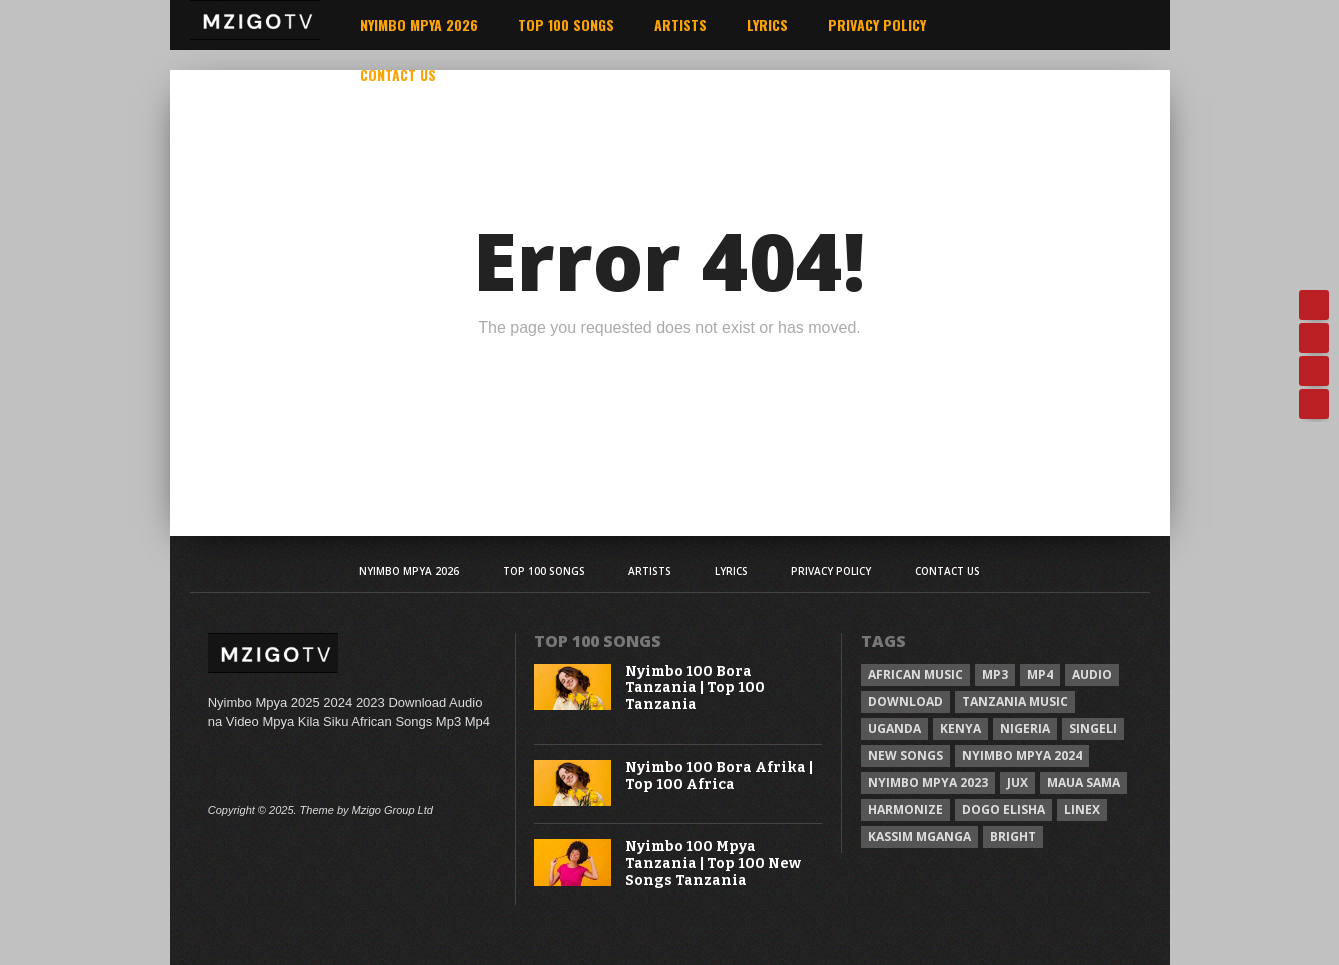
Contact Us (398, 74)
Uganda (894, 728)
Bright (1013, 836)
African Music (915, 674)
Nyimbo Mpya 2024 (1022, 755)
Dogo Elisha (1003, 809)
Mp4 (1040, 674)
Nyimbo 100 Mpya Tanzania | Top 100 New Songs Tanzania (713, 864)
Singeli (1093, 728)
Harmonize (905, 809)
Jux (1017, 782)
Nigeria (1025, 728)
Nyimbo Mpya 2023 (928, 782)
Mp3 (995, 674)
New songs (905, 755)
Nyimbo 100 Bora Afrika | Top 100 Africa (719, 776)
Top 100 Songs (566, 24)
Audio (1092, 674)
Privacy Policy (877, 24)
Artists (680, 24)
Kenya (960, 728)
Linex (1082, 809)
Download (905, 701)
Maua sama (1083, 782)
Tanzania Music (1015, 701)
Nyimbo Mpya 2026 (419, 24)
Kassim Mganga (919, 836)
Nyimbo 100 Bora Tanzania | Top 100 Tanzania (695, 689)
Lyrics (767, 24)
